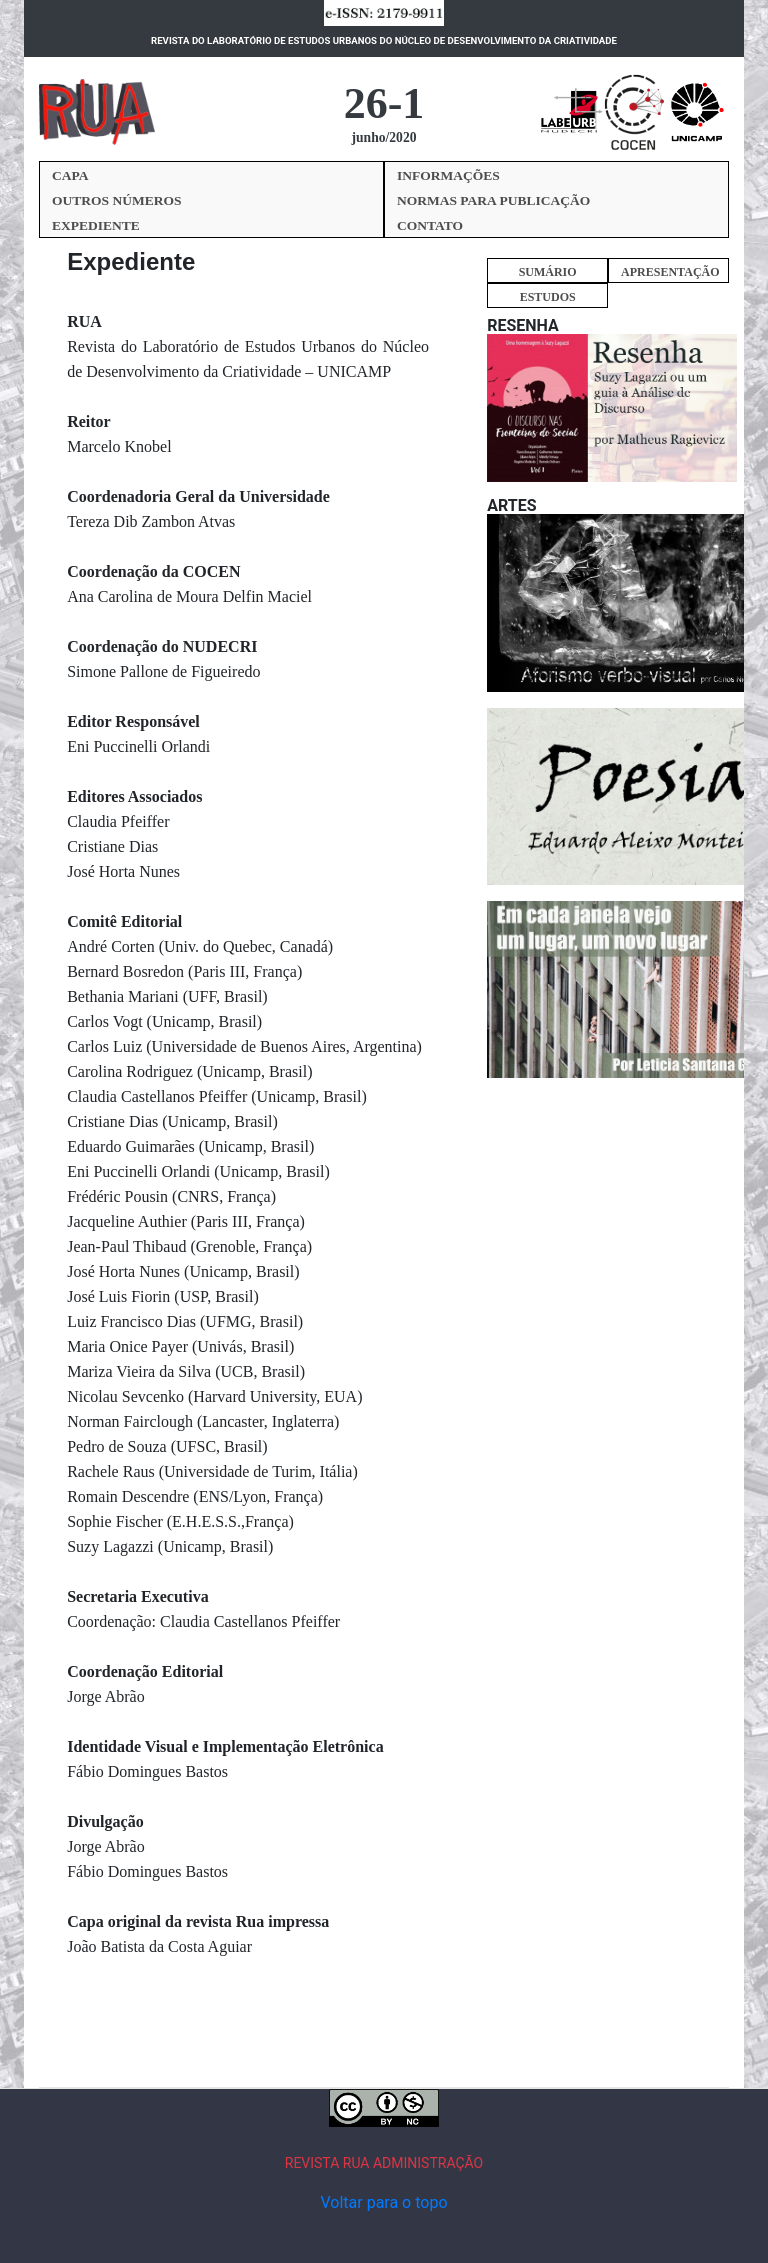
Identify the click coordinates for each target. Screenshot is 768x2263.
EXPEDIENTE (96, 225)
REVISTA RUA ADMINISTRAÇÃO (384, 2163)
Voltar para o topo (383, 2202)
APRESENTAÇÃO (670, 272)
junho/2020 (384, 137)
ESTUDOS (548, 297)
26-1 (384, 103)
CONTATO (430, 225)
